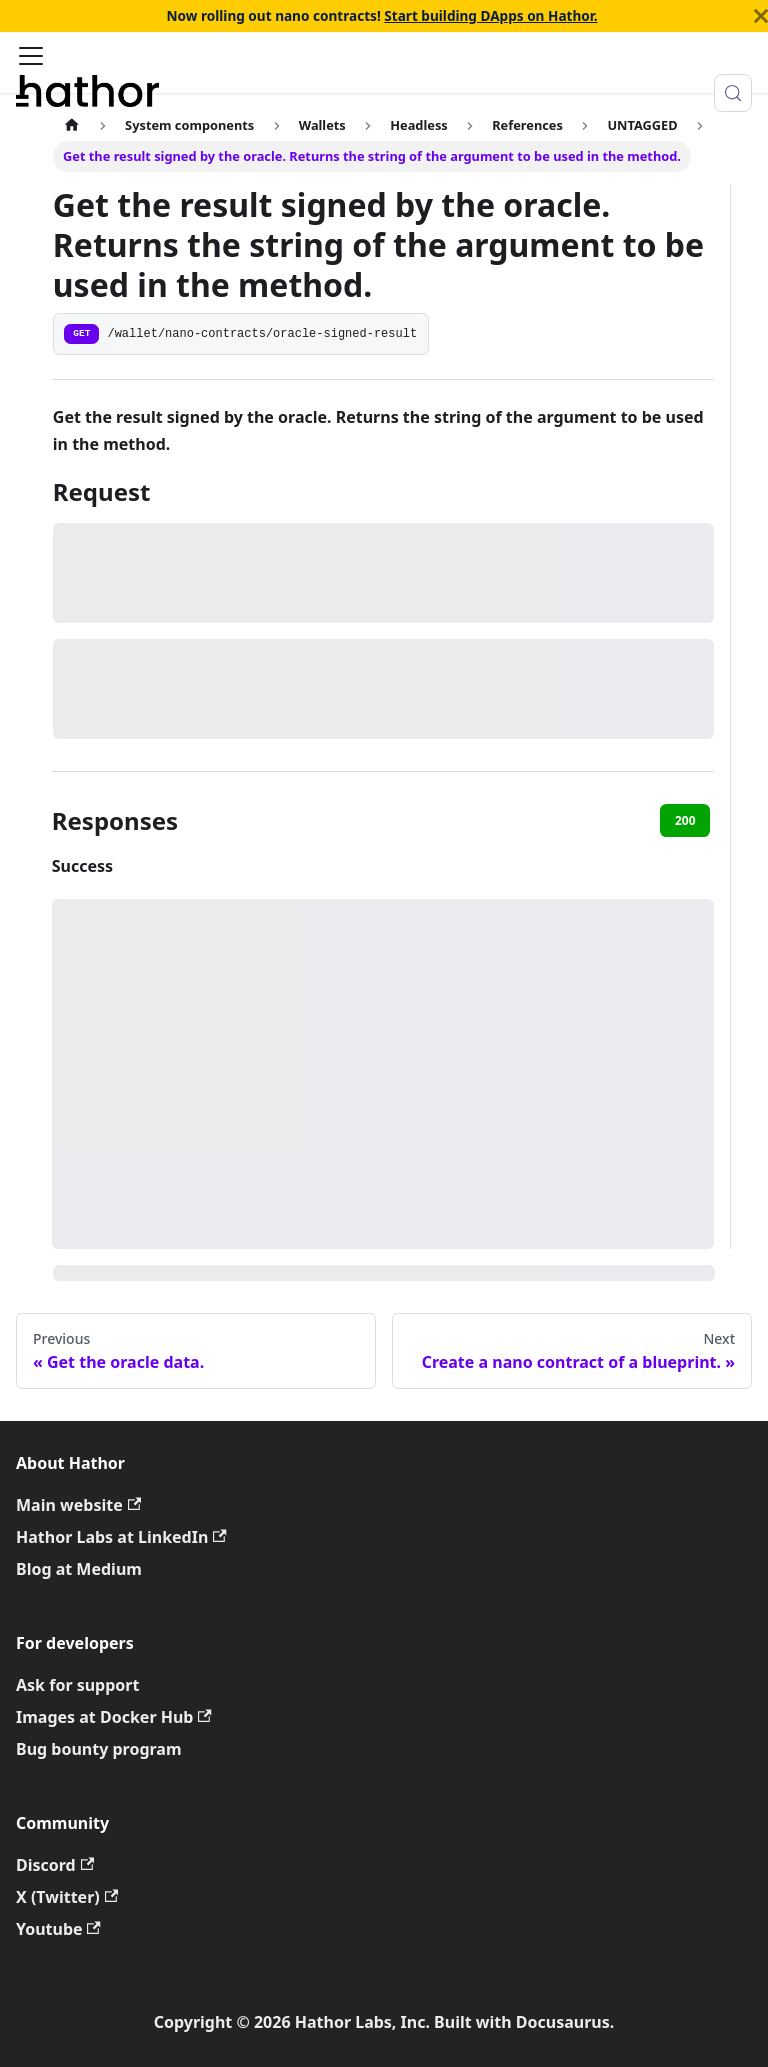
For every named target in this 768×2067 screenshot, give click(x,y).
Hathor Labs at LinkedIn (121, 1537)
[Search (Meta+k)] (733, 93)
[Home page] (72, 124)
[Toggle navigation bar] (31, 58)
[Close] (761, 16)
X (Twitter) (67, 1897)
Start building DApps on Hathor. (490, 15)
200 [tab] (685, 820)
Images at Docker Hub (114, 1717)
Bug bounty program (99, 1749)
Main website (78, 1505)
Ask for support (77, 1685)
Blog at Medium (79, 1569)
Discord (55, 1865)
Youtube (58, 1929)
